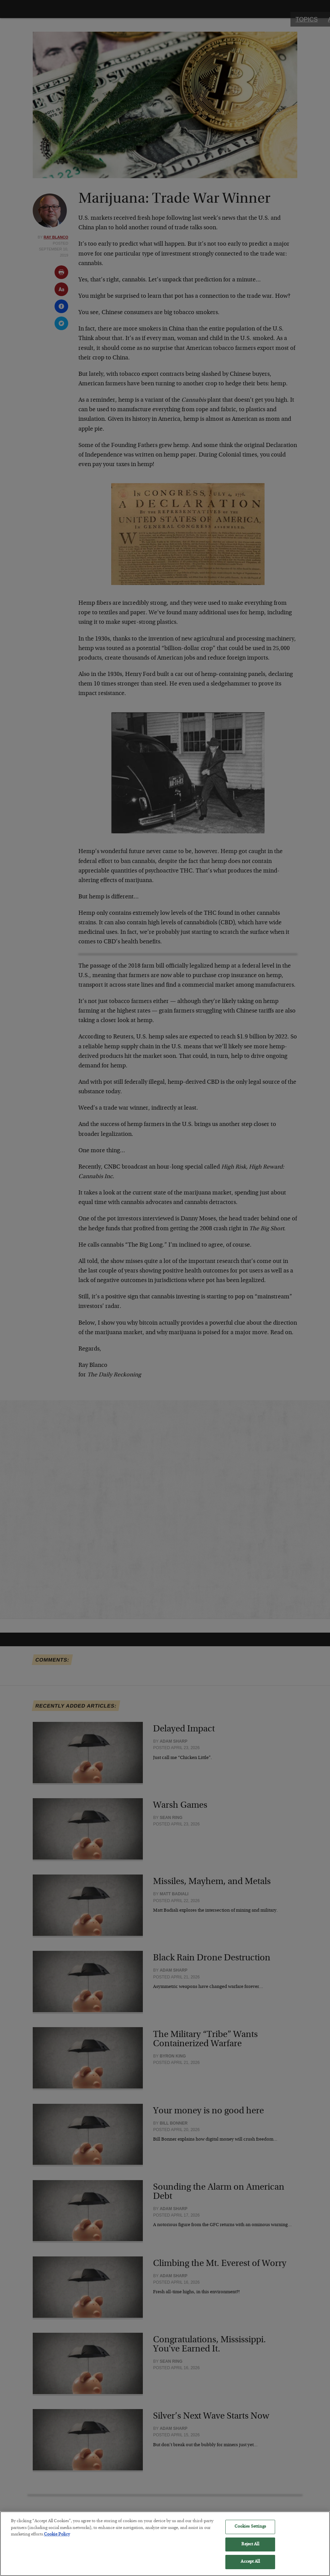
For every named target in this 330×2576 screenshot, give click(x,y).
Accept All (250, 2564)
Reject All (250, 2547)
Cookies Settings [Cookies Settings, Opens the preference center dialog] (250, 2529)
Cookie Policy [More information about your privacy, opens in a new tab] (57, 2537)
